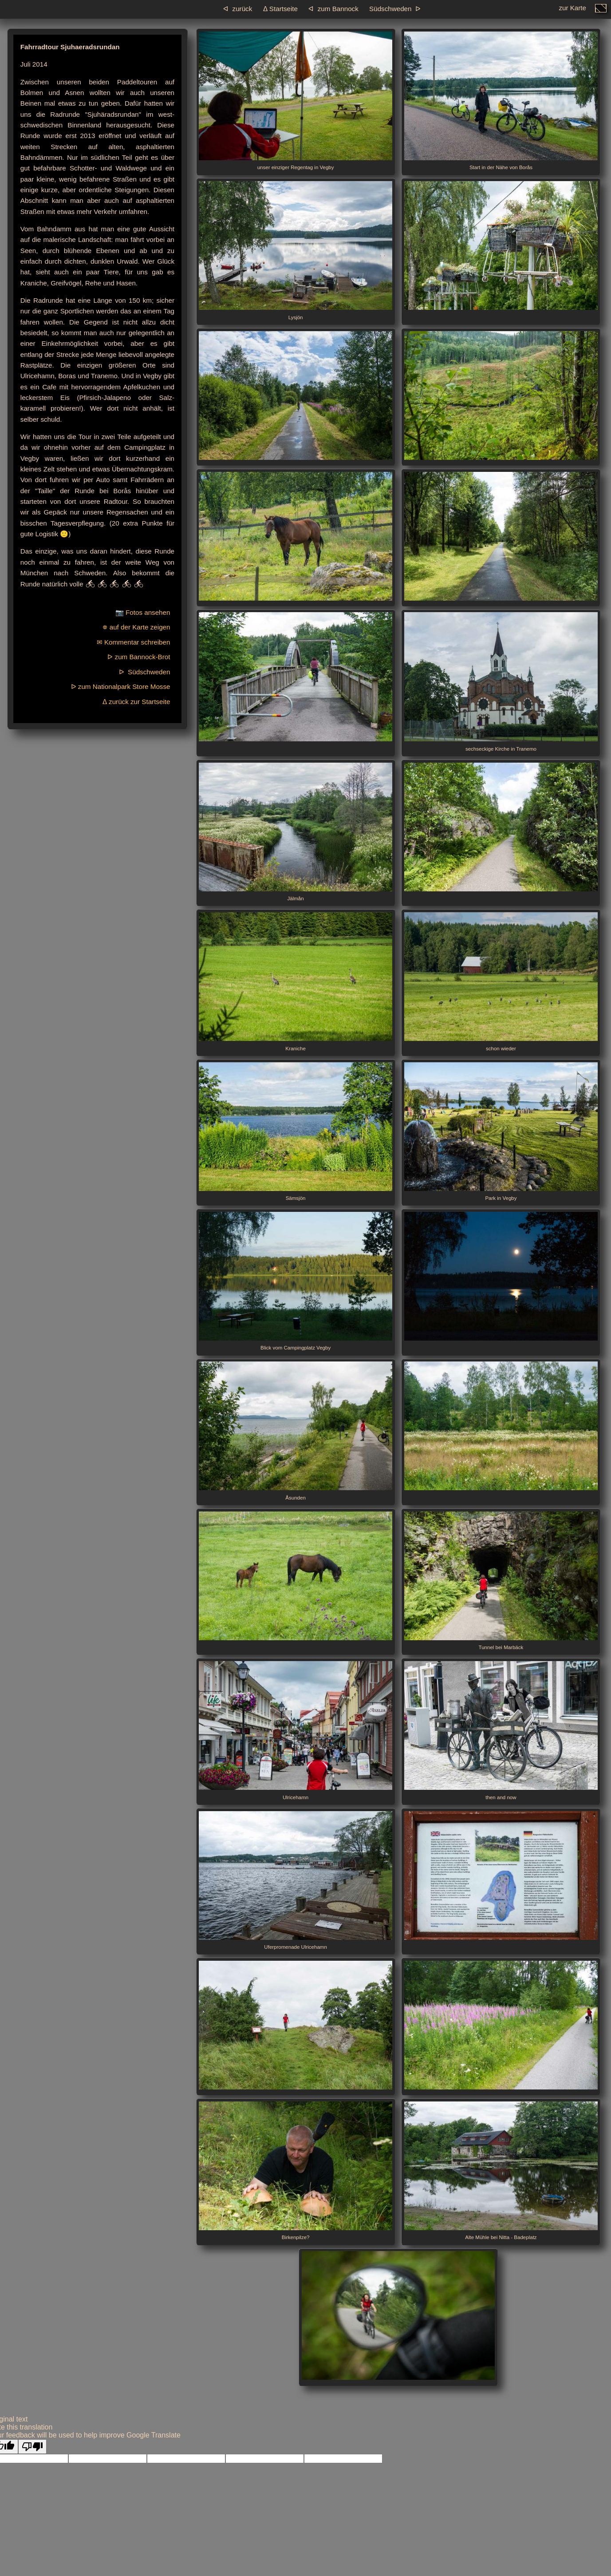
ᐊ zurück (237, 8)
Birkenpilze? (295, 2170)
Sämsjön (295, 1131)
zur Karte (572, 10)
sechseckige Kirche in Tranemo (501, 681)
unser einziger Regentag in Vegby (295, 101)
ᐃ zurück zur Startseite (136, 701)
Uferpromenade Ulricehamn (295, 1880)
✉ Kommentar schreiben (133, 642)
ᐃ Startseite (280, 8)
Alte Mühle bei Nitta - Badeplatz (501, 2170)
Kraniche (295, 981)
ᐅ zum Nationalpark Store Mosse (120, 686)
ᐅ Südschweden (144, 672)
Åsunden (295, 1430)
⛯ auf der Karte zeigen (136, 627)
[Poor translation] (32, 2446)
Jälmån (295, 832)
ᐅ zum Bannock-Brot (138, 657)
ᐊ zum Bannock (333, 8)
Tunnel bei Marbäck (501, 1581)
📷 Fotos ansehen (142, 612)
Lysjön (295, 250)
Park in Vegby (501, 1131)
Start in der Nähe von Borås (501, 101)
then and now (501, 1730)
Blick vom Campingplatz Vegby (295, 1281)
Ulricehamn (295, 1730)
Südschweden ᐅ (395, 8)
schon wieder (501, 981)
